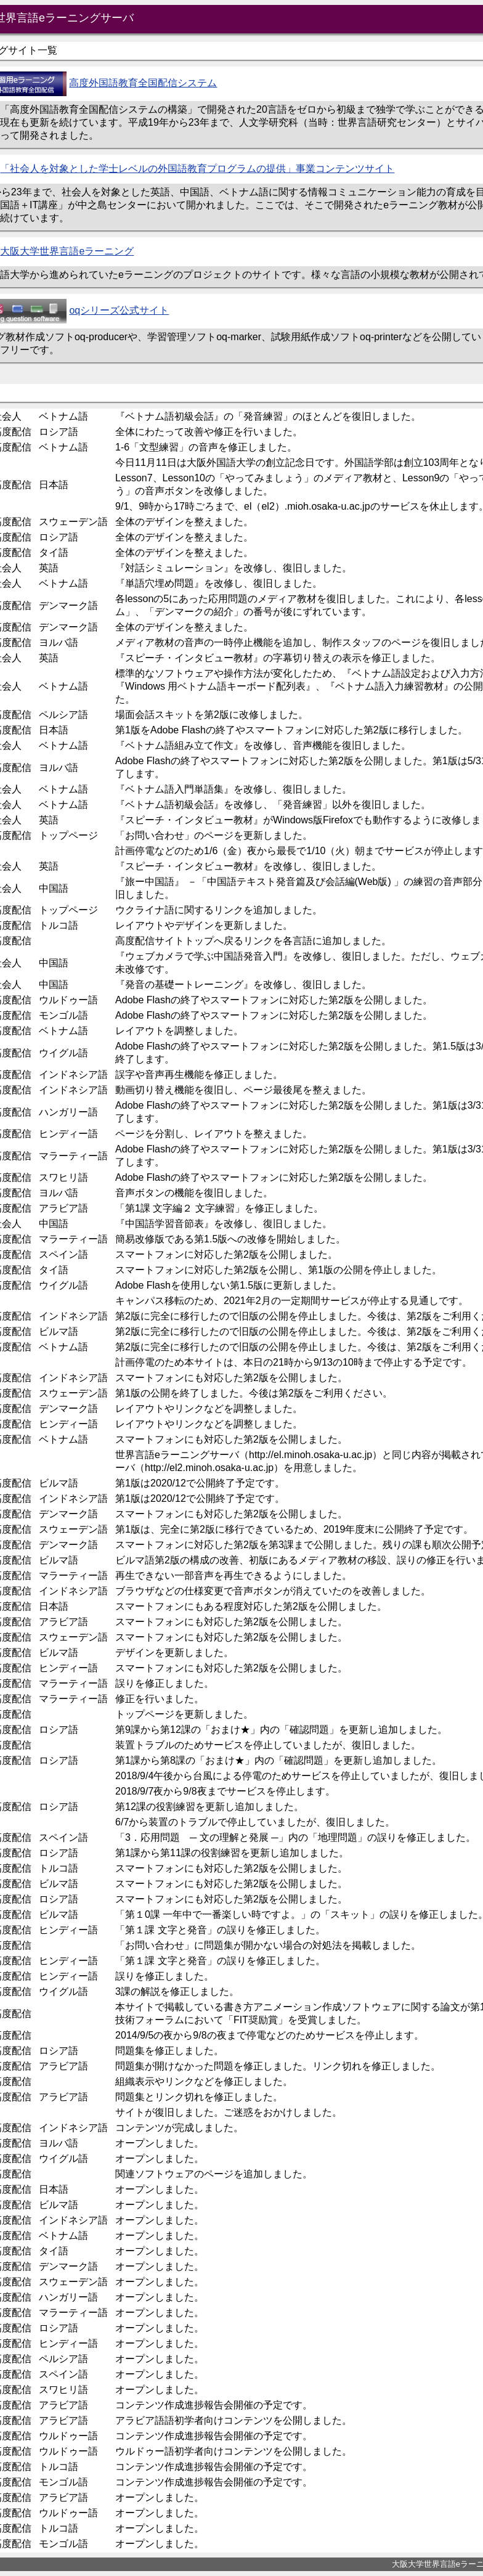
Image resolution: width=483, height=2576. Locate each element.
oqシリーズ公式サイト (119, 310)
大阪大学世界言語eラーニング (67, 251)
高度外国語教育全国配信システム (143, 83)
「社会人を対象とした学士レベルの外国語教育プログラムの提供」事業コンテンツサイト (197, 168)
